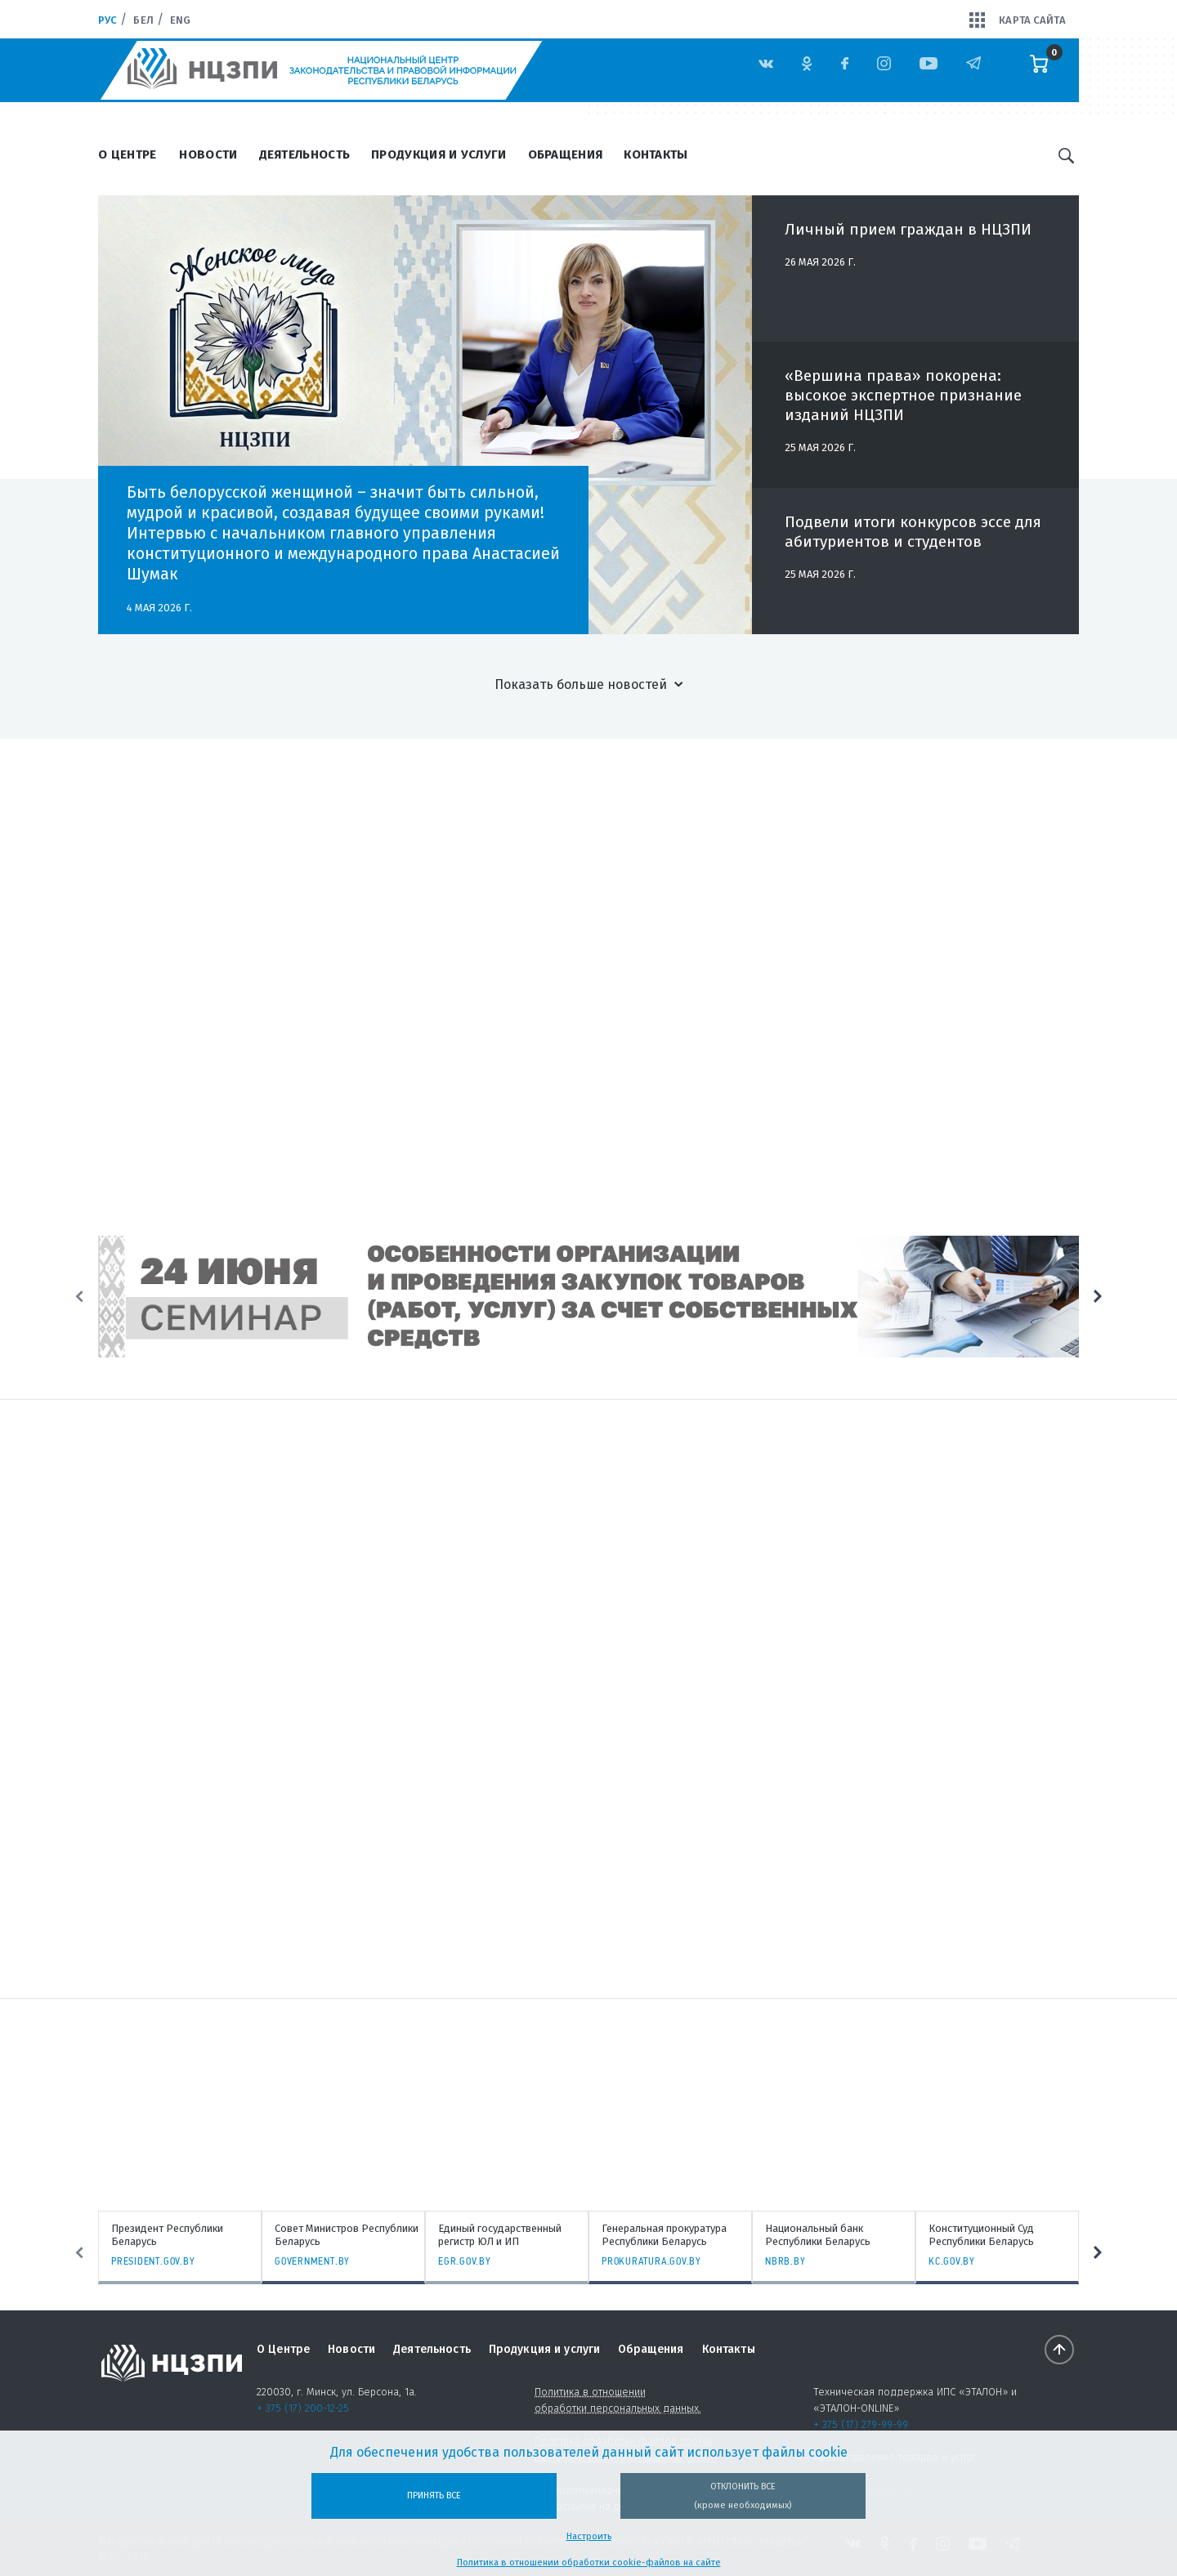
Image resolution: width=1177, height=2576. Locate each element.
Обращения (565, 154)
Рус (107, 20)
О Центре (127, 154)
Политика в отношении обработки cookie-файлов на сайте (589, 2562)
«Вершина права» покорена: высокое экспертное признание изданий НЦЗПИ (903, 404)
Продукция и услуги (438, 154)
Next (1098, 1297)
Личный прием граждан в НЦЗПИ (908, 238)
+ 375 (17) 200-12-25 (303, 2408)
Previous (79, 1297)
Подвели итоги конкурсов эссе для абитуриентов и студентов (913, 540)
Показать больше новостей (581, 684)
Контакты (655, 154)
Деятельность (305, 154)
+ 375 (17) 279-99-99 (860, 2424)
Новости (208, 154)
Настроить (588, 2536)
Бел (143, 20)
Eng (180, 20)
